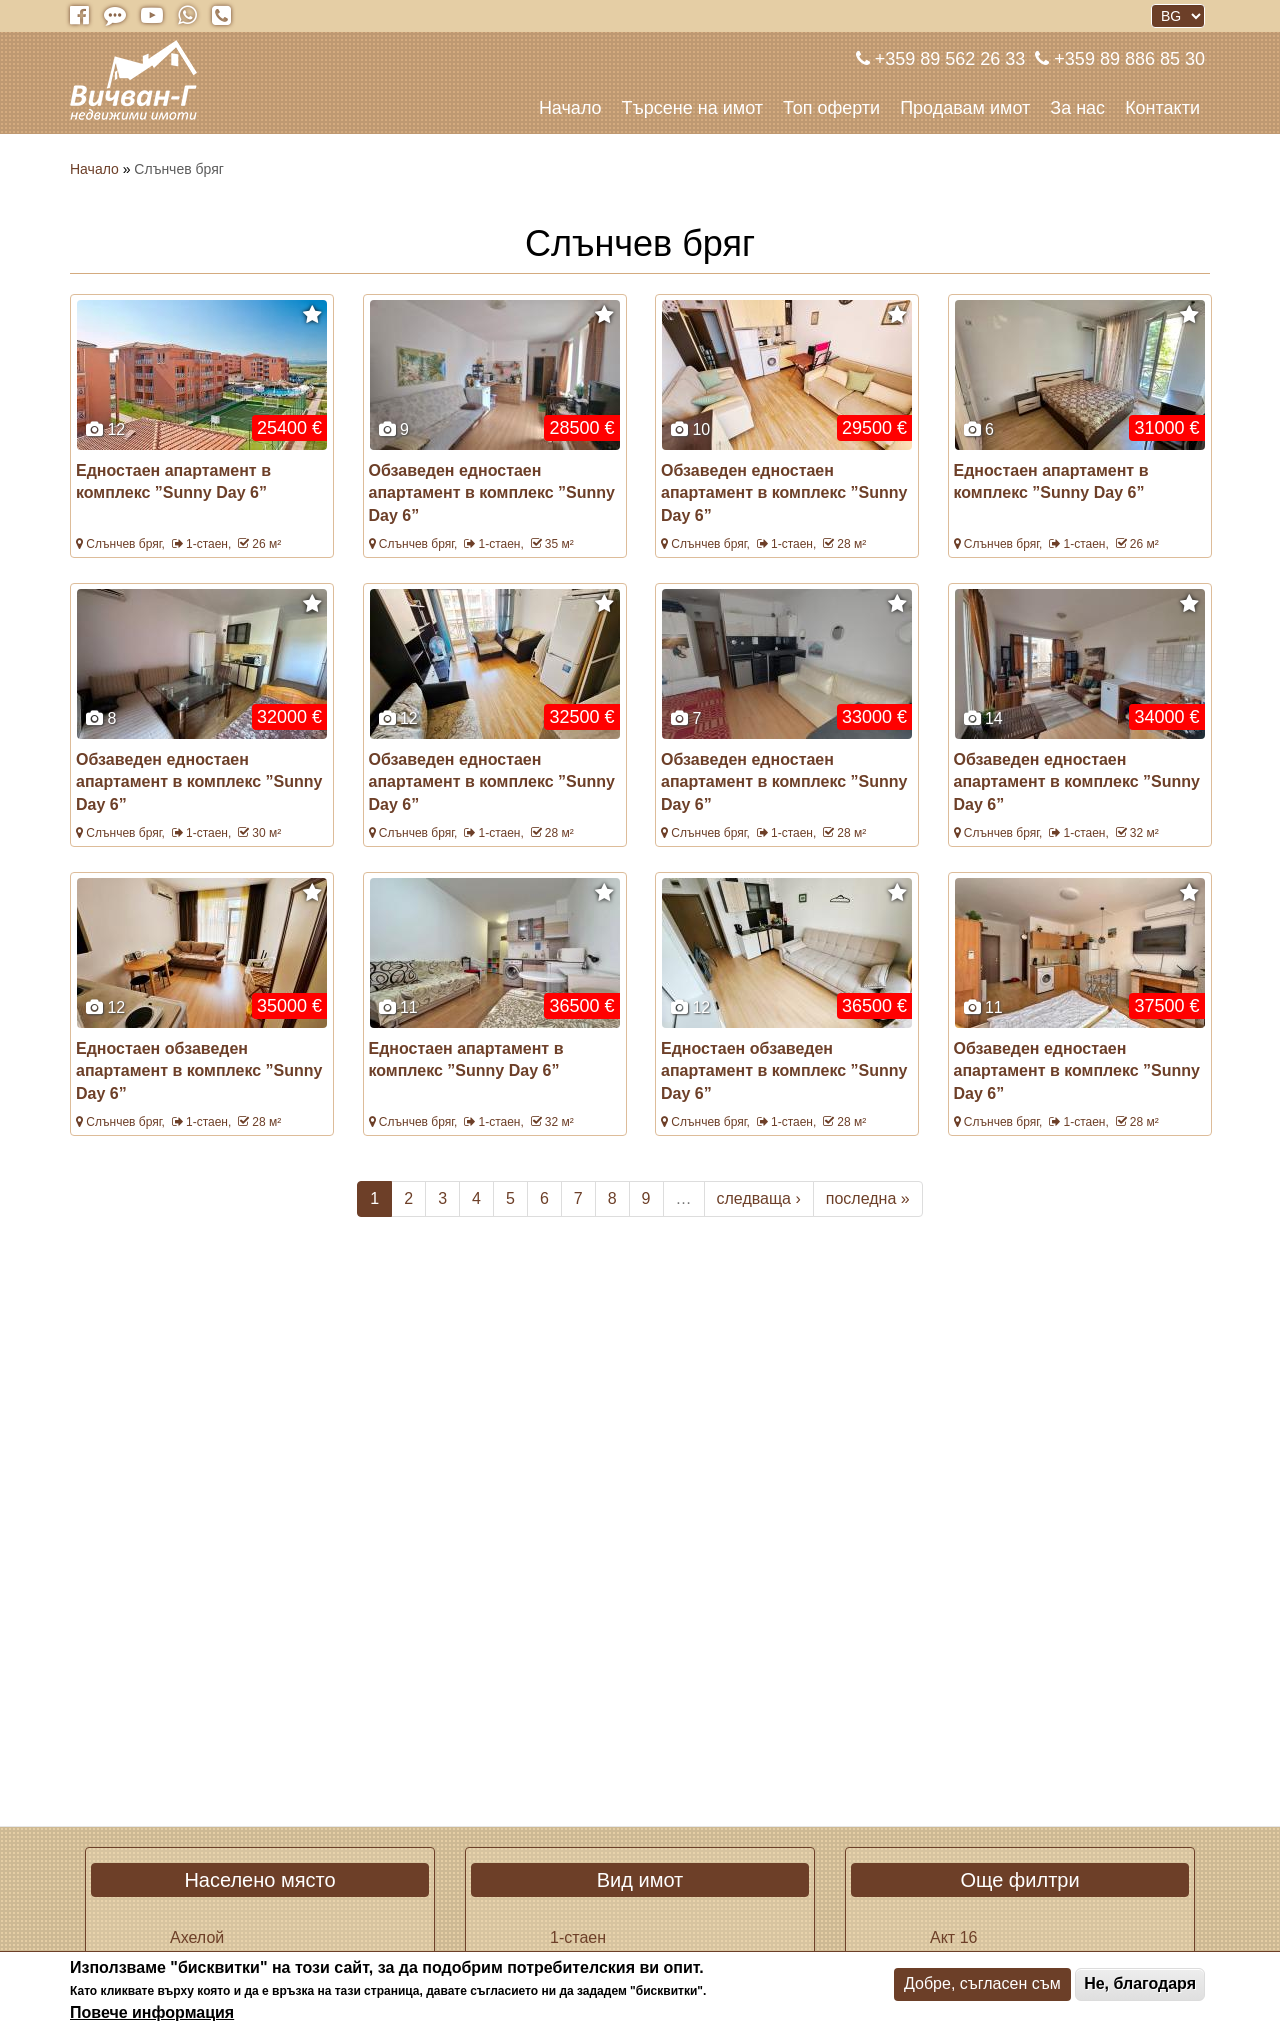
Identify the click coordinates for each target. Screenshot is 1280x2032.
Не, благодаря (1140, 1983)
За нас (1077, 108)
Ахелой (197, 1937)
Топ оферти (831, 108)
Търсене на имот (692, 108)
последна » (868, 1198)
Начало (570, 108)
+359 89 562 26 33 (948, 59)
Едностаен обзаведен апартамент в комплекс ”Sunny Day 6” (199, 1071)
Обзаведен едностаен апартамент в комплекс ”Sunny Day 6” (492, 493)
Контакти (1162, 108)
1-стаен (207, 544)
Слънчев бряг (123, 544)
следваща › (759, 1198)
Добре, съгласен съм (982, 1983)
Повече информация (152, 2012)
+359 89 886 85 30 (1127, 59)
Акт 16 (953, 1937)
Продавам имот (965, 108)
